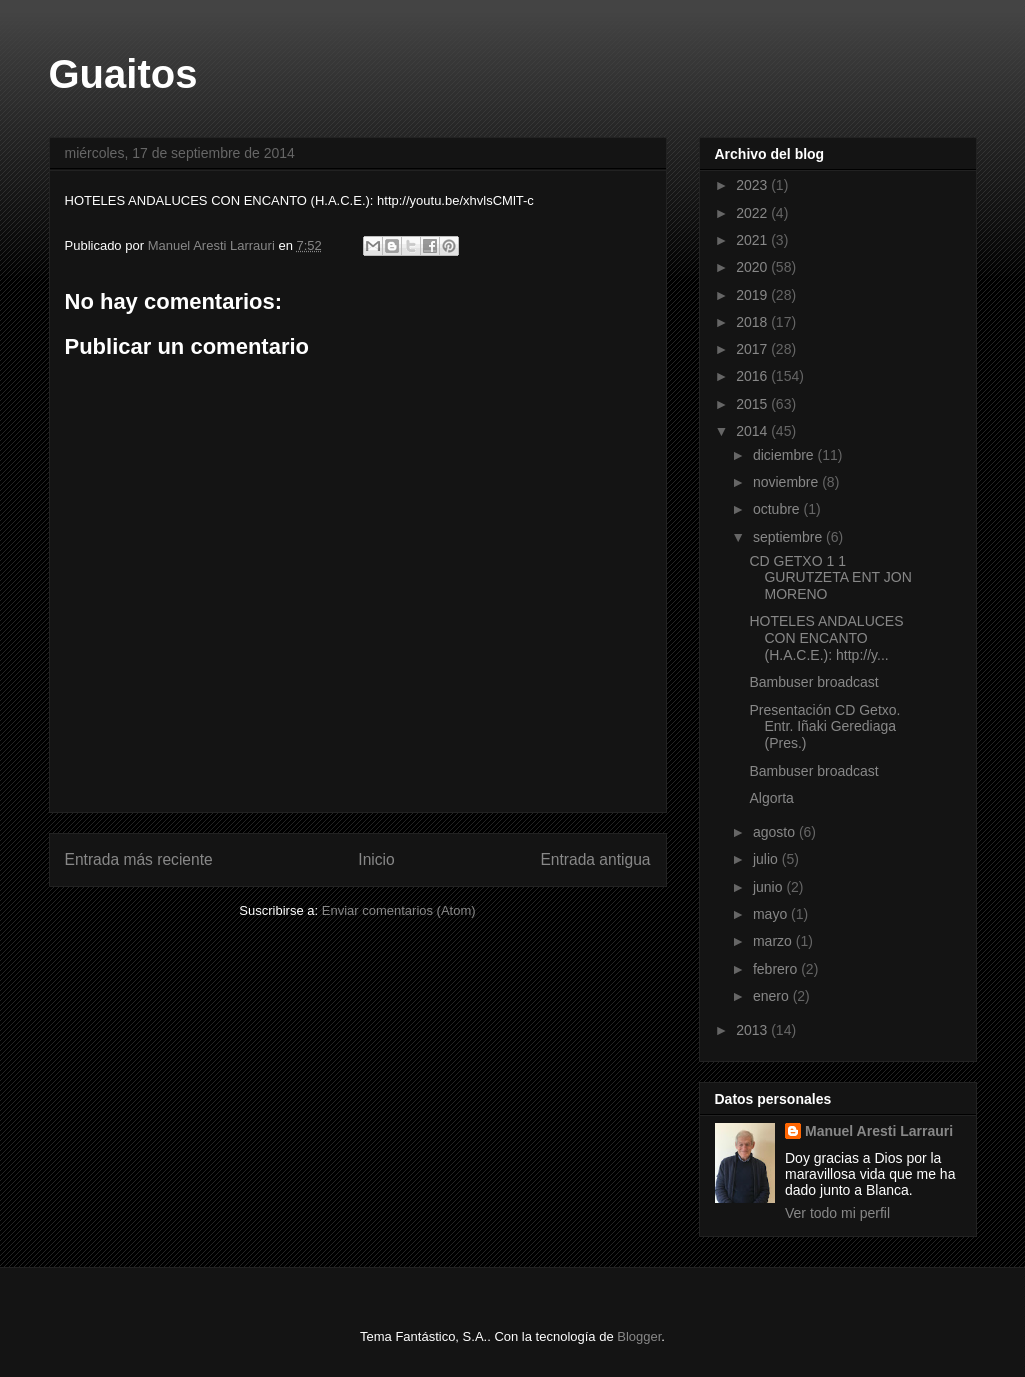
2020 (753, 267)
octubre (778, 509)
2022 (753, 213)
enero (773, 996)
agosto (776, 832)
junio (769, 887)
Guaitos (123, 74)
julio (767, 859)
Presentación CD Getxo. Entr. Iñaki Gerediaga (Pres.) (824, 727)
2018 (753, 322)
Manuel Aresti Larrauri (879, 1131)
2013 (753, 1030)
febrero (777, 969)
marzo (774, 941)
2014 (753, 431)
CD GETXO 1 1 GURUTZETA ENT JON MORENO (830, 578)
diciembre (785, 455)
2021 (753, 240)
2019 (753, 295)
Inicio (376, 859)
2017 (753, 349)
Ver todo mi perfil (837, 1213)
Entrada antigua (595, 859)
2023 (753, 185)
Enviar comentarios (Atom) (399, 910)
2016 (753, 376)
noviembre (787, 482)
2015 (753, 404)
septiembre (789, 537)
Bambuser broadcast (813, 682)
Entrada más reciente (139, 859)
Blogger (639, 1336)
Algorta (771, 798)
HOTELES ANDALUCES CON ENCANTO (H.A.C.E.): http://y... (826, 638)
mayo (772, 914)
